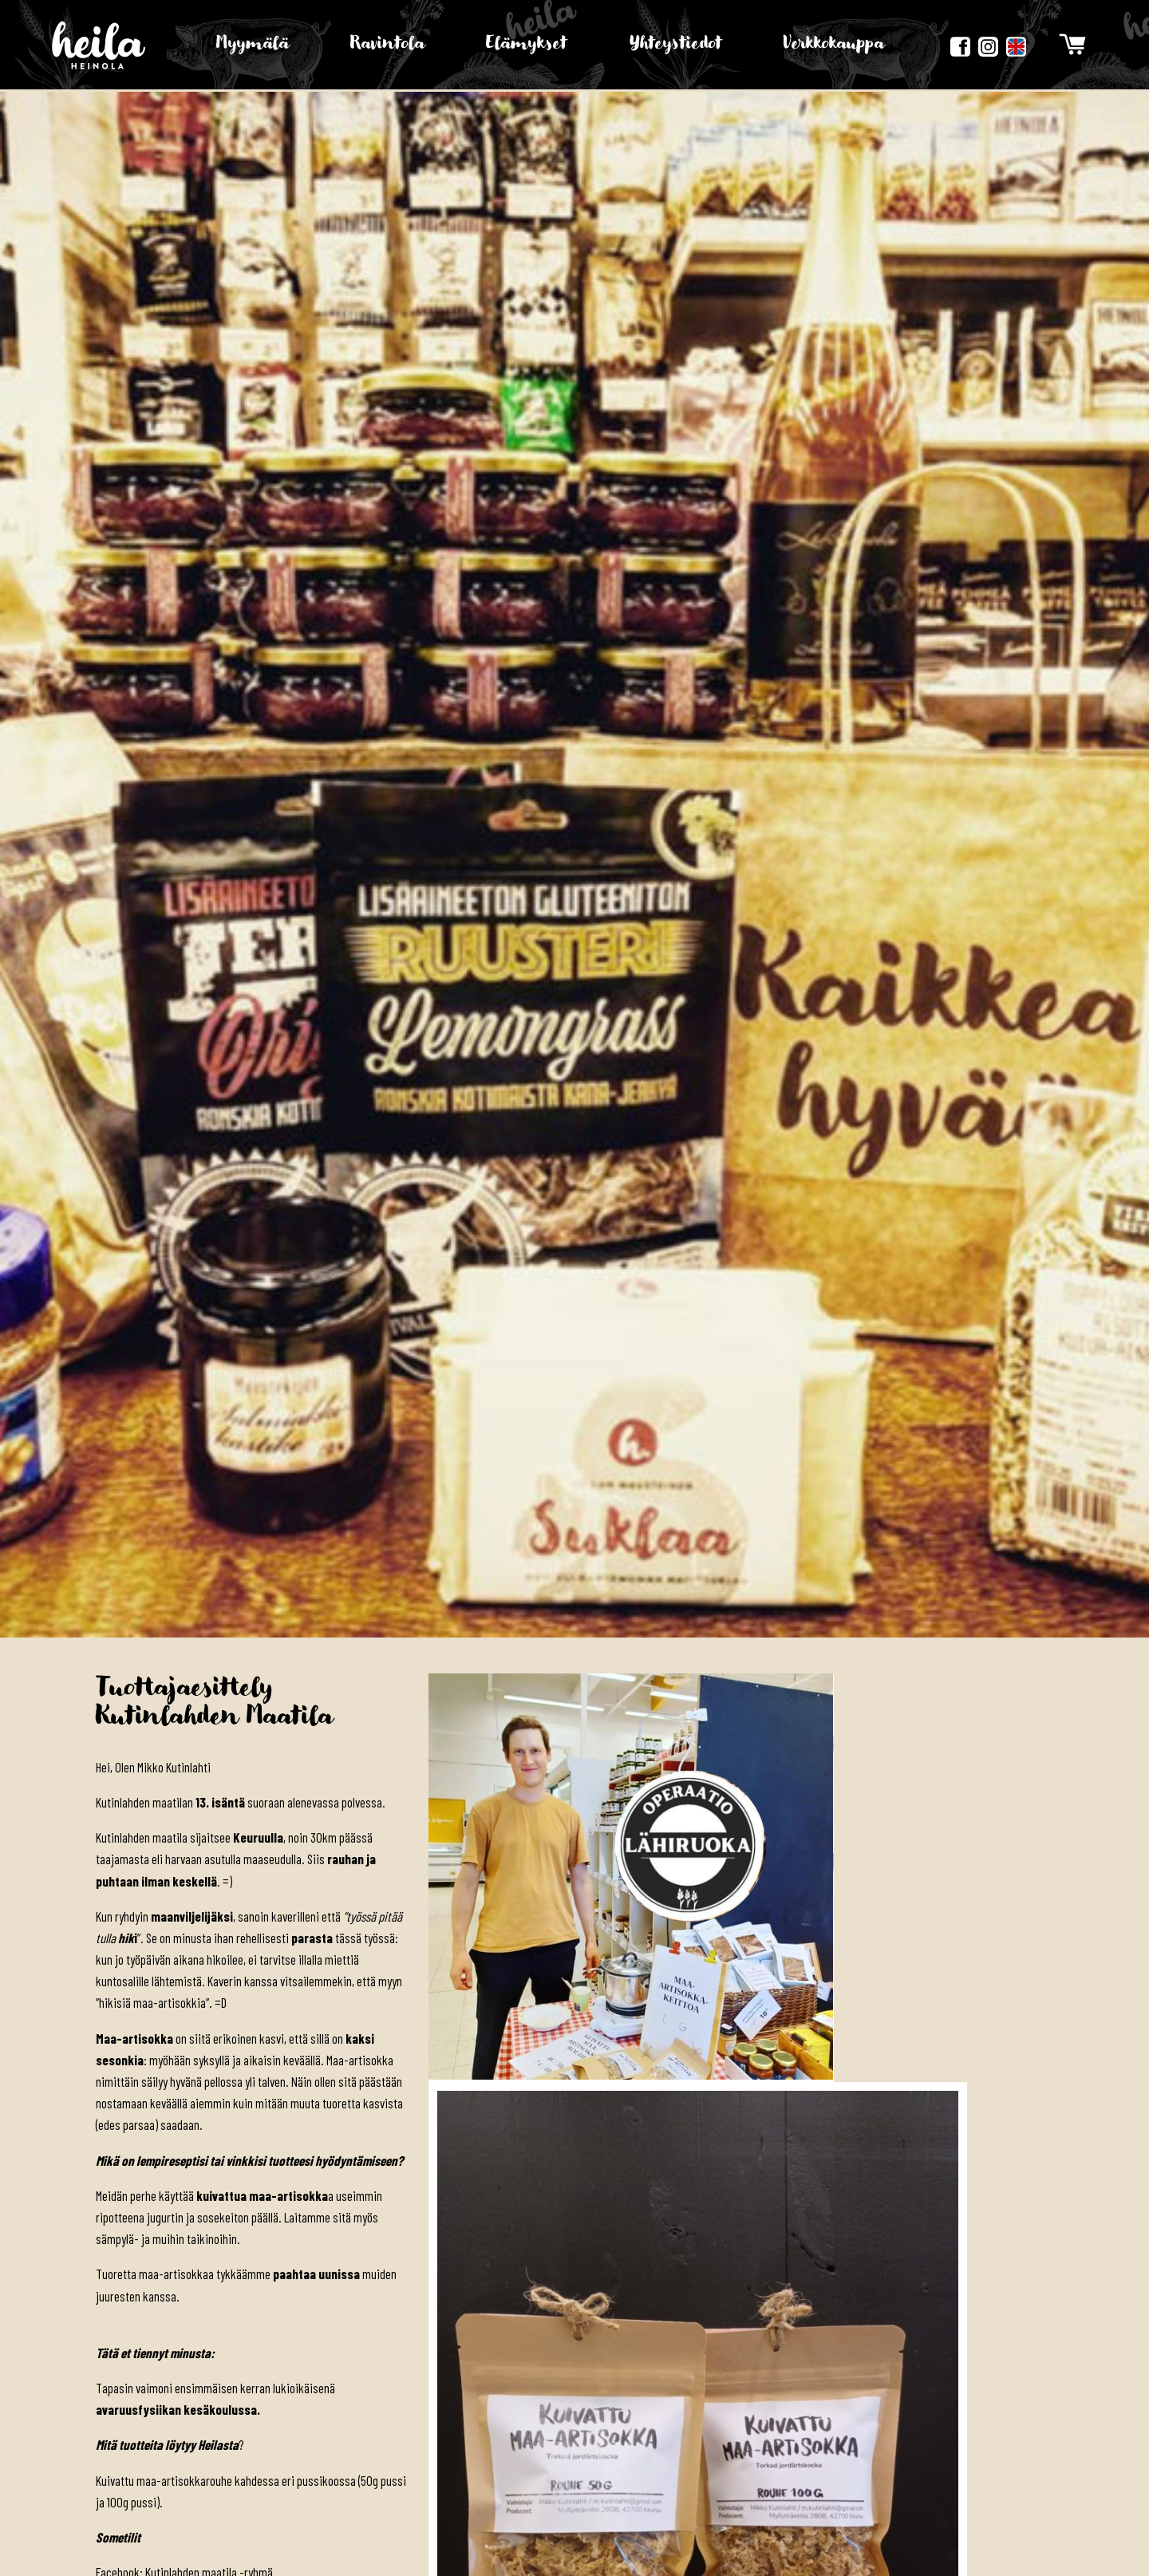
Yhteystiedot (675, 44)
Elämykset (526, 44)
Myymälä (253, 44)
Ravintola (388, 44)
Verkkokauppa (833, 44)
